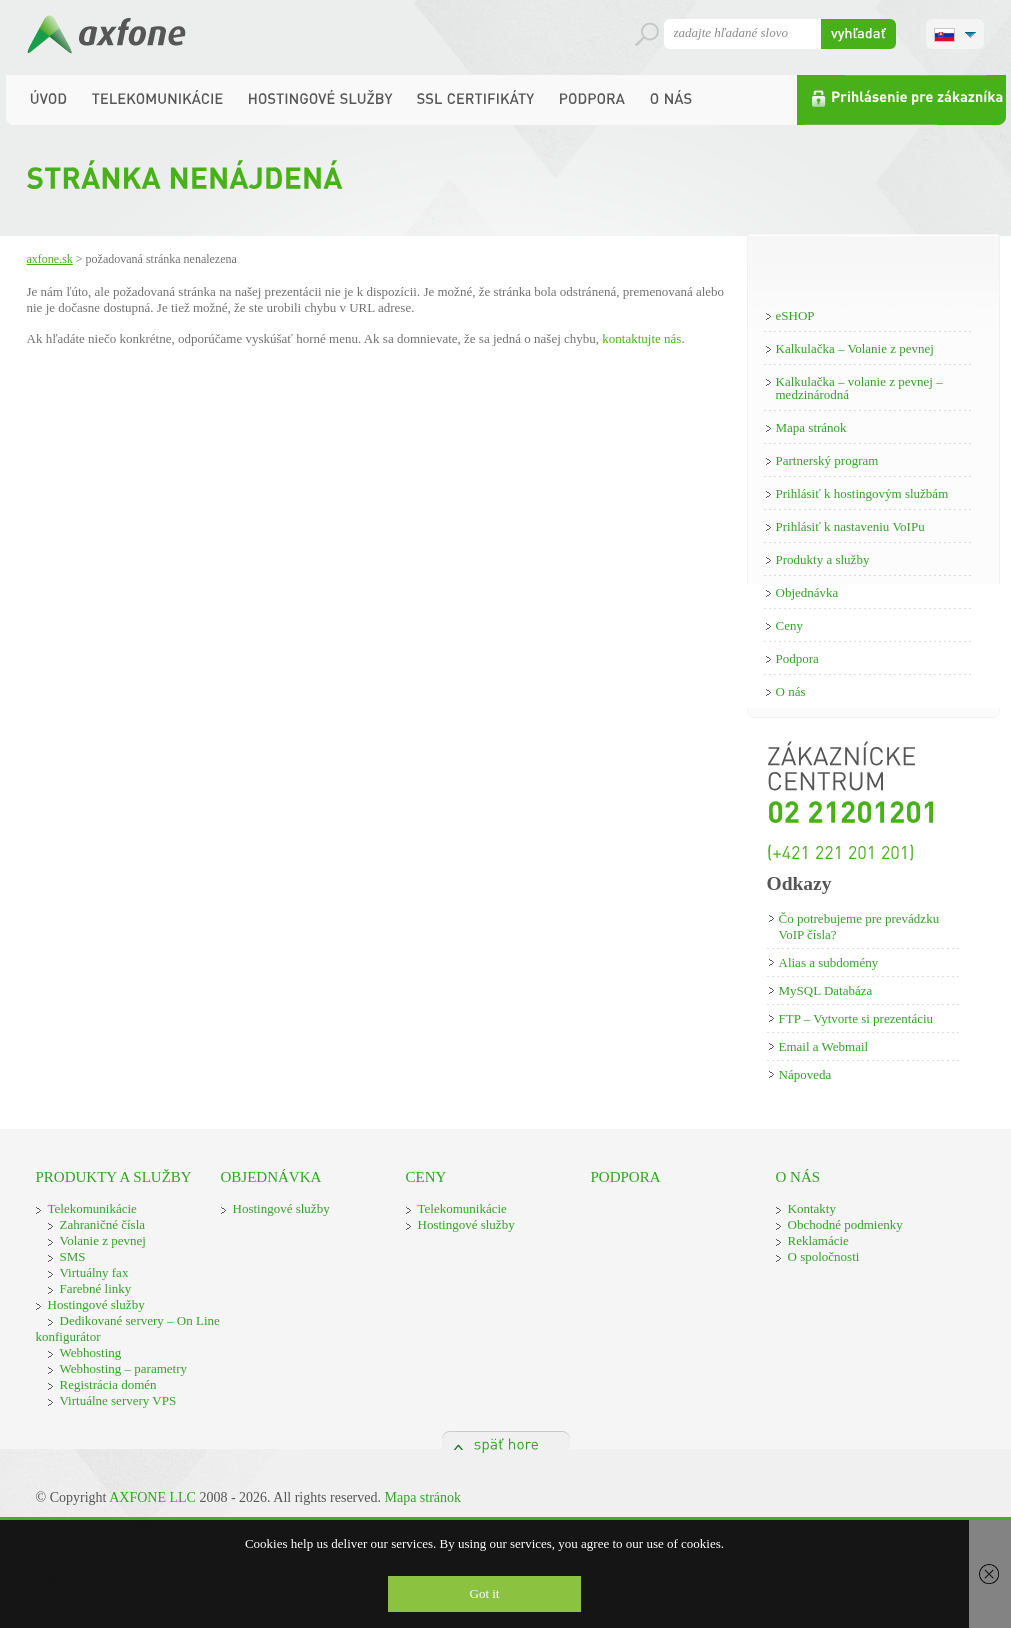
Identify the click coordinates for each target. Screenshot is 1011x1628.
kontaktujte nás (641, 338)
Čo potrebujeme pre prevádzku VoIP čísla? (859, 926)
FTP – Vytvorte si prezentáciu (856, 1018)
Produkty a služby (823, 559)
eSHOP (795, 315)
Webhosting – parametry (123, 1368)
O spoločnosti (824, 1256)
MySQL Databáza (826, 990)
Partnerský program (827, 460)
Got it (485, 1593)
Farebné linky (96, 1288)
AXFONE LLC (152, 1497)
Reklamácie (818, 1240)
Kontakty (812, 1208)
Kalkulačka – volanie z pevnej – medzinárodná (859, 388)
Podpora (797, 658)
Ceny (789, 625)
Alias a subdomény (829, 962)
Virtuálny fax (94, 1272)
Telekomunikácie (92, 1208)
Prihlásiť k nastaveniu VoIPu (850, 526)
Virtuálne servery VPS (118, 1400)
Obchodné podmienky (845, 1224)
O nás (791, 691)
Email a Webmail (824, 1046)
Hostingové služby (96, 1304)
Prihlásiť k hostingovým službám (862, 493)
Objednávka (807, 592)
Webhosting (91, 1352)
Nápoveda (805, 1074)
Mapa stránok (811, 427)
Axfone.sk (50, 259)
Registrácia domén (108, 1384)
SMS (73, 1256)
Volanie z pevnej (103, 1240)
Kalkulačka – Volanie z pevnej (855, 348)
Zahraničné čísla (103, 1224)
